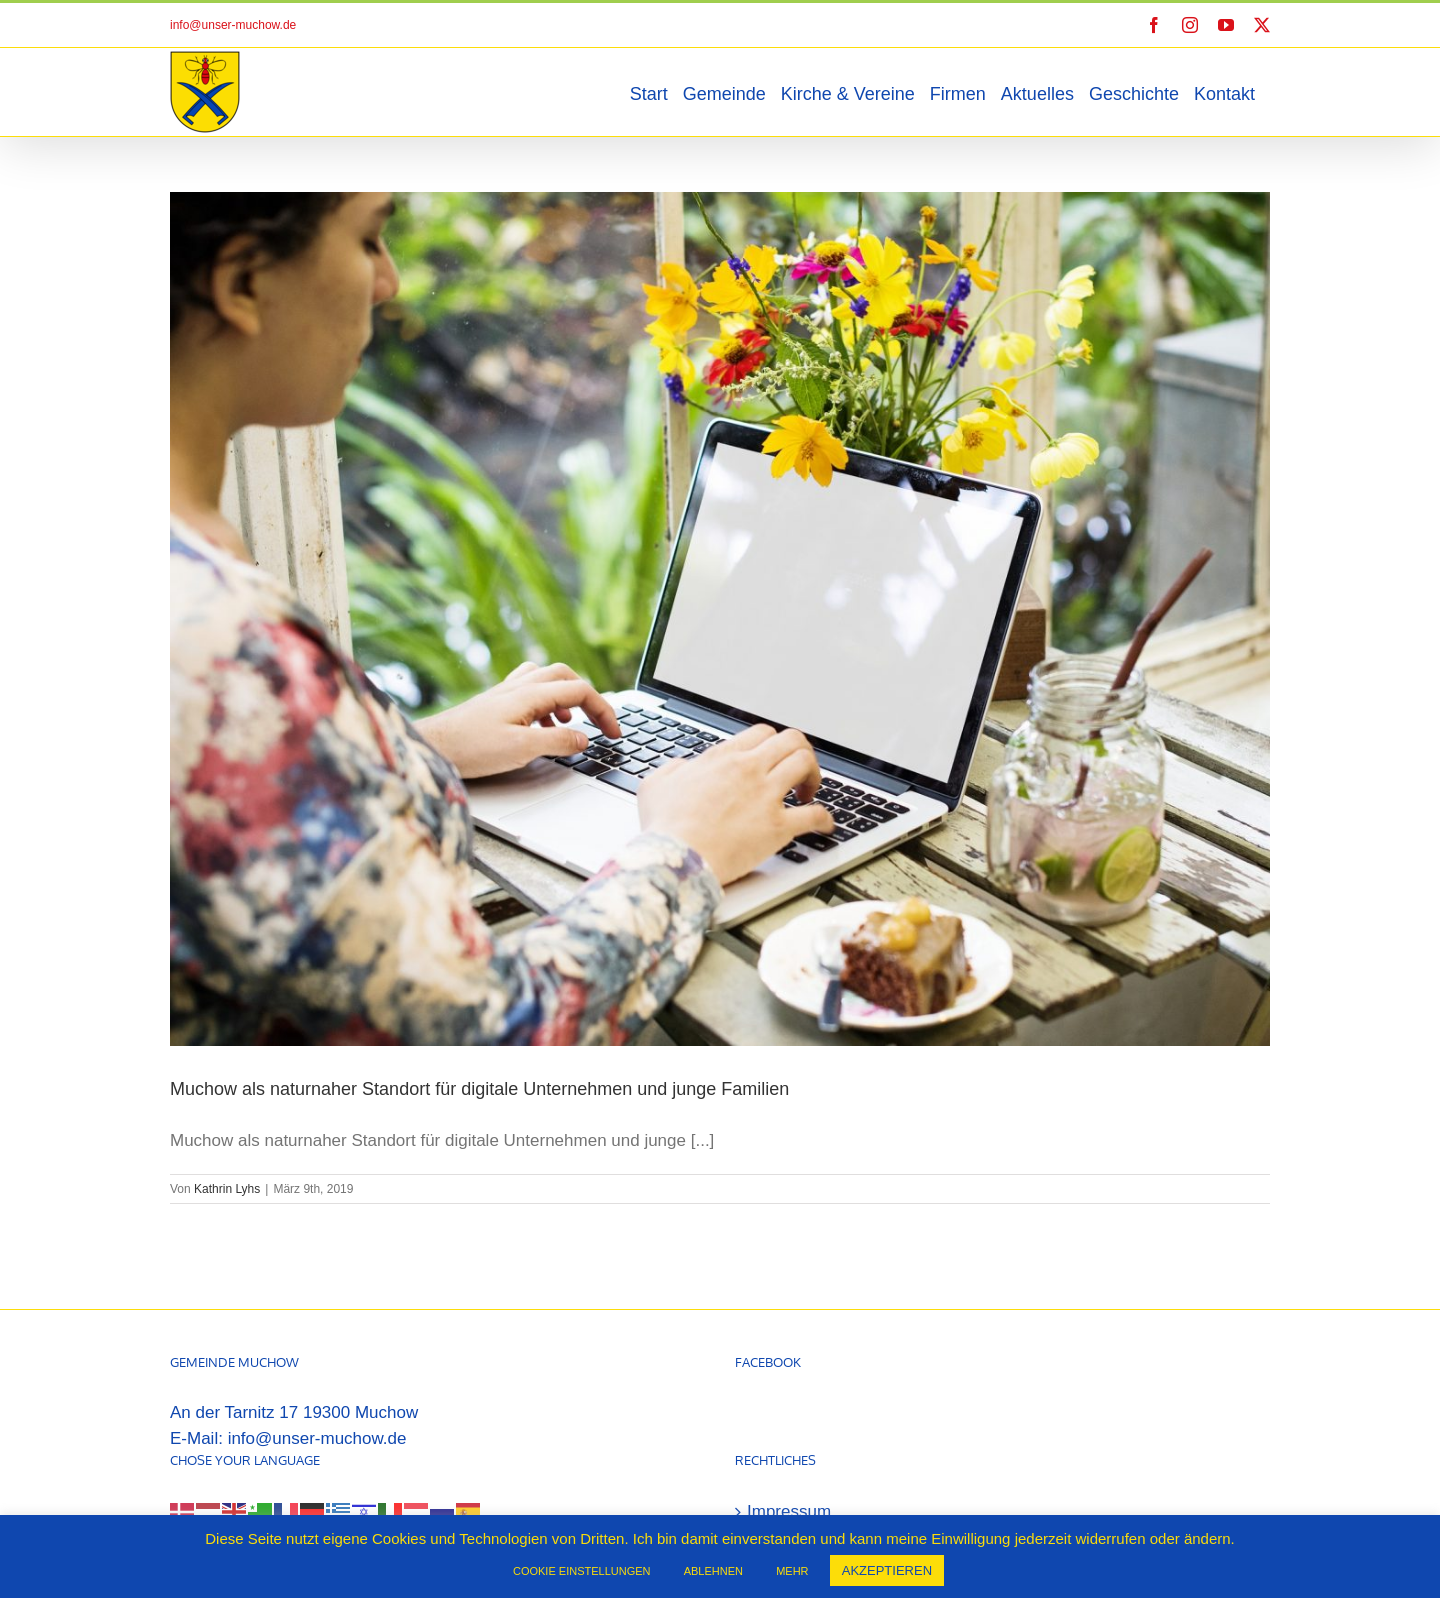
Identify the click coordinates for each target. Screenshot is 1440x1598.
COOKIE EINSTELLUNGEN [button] (582, 1571)
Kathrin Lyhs (227, 1189)
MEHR (792, 1571)
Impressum (789, 1412)
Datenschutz (794, 1459)
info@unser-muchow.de (233, 25)
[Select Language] (230, 1440)
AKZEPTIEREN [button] (887, 1570)
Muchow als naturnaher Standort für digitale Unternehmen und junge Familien (479, 1089)
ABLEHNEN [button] (713, 1571)
